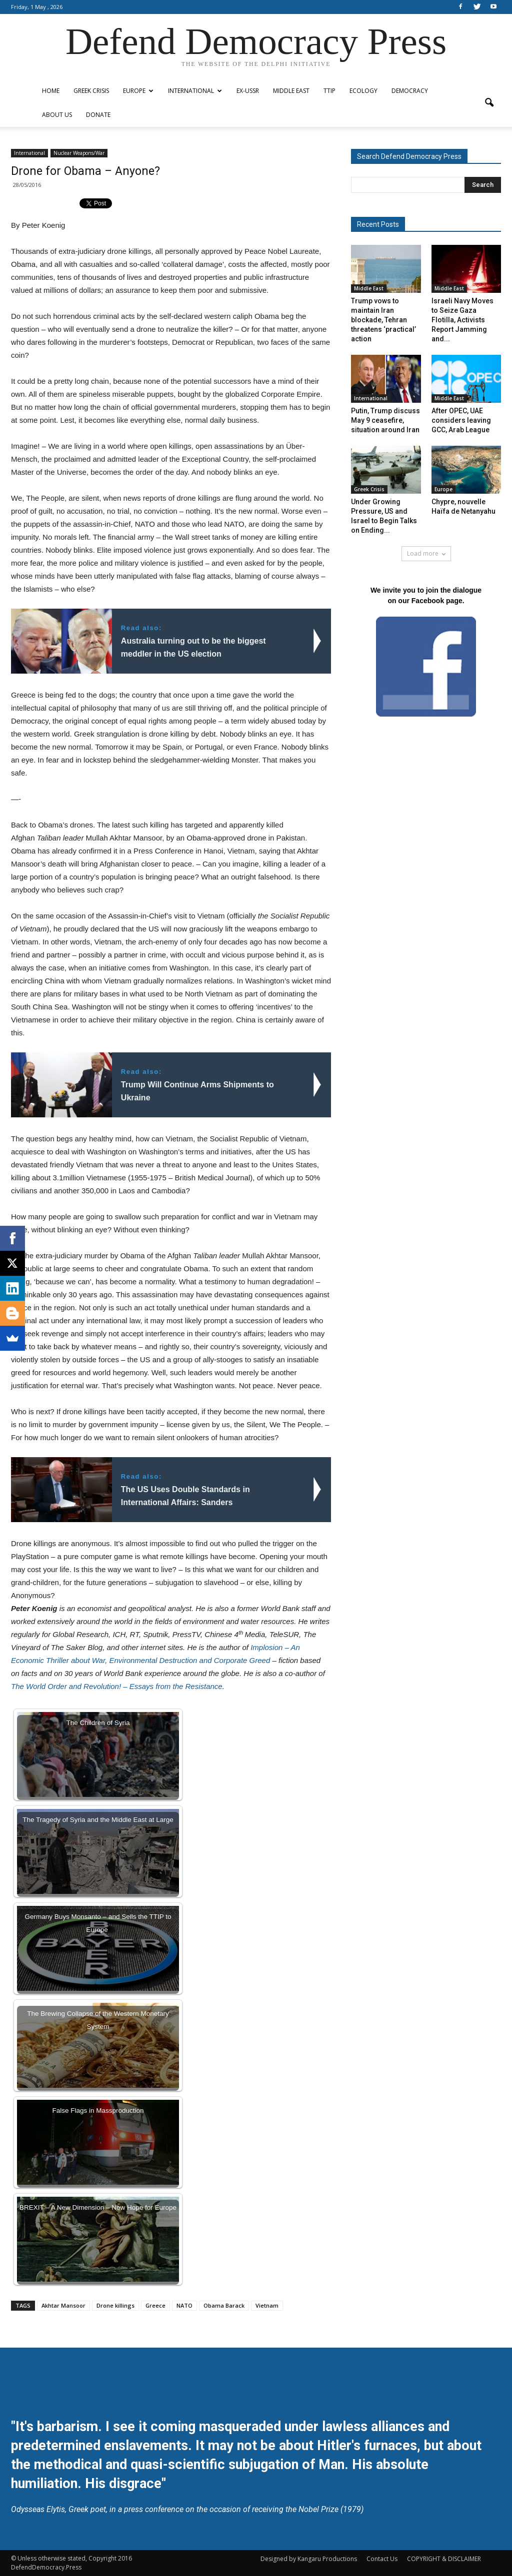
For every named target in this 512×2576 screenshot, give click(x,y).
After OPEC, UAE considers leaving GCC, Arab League (461, 420)
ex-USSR (247, 90)
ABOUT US (57, 114)
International (195, 90)
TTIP (330, 90)
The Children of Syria (98, 1722)
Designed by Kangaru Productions (308, 2559)
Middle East (291, 90)
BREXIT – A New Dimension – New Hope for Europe (98, 2207)
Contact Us (382, 2559)
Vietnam (267, 2305)
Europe (138, 90)
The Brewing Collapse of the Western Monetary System (97, 2020)
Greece (156, 2305)
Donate (98, 114)
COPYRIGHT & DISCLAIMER (444, 2559)
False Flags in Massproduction (98, 2110)
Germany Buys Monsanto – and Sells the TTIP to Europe (98, 1923)
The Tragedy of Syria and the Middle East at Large (98, 1819)
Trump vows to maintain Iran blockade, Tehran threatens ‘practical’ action (383, 320)
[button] (489, 103)
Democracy (410, 90)
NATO (184, 2305)
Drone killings (115, 2305)
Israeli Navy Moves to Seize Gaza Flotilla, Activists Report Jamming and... (463, 320)
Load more (426, 553)
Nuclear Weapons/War (79, 152)
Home (51, 90)
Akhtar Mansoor (64, 2305)
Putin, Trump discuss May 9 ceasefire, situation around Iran (385, 420)
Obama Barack (224, 2305)
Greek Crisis (91, 90)
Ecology (364, 90)
